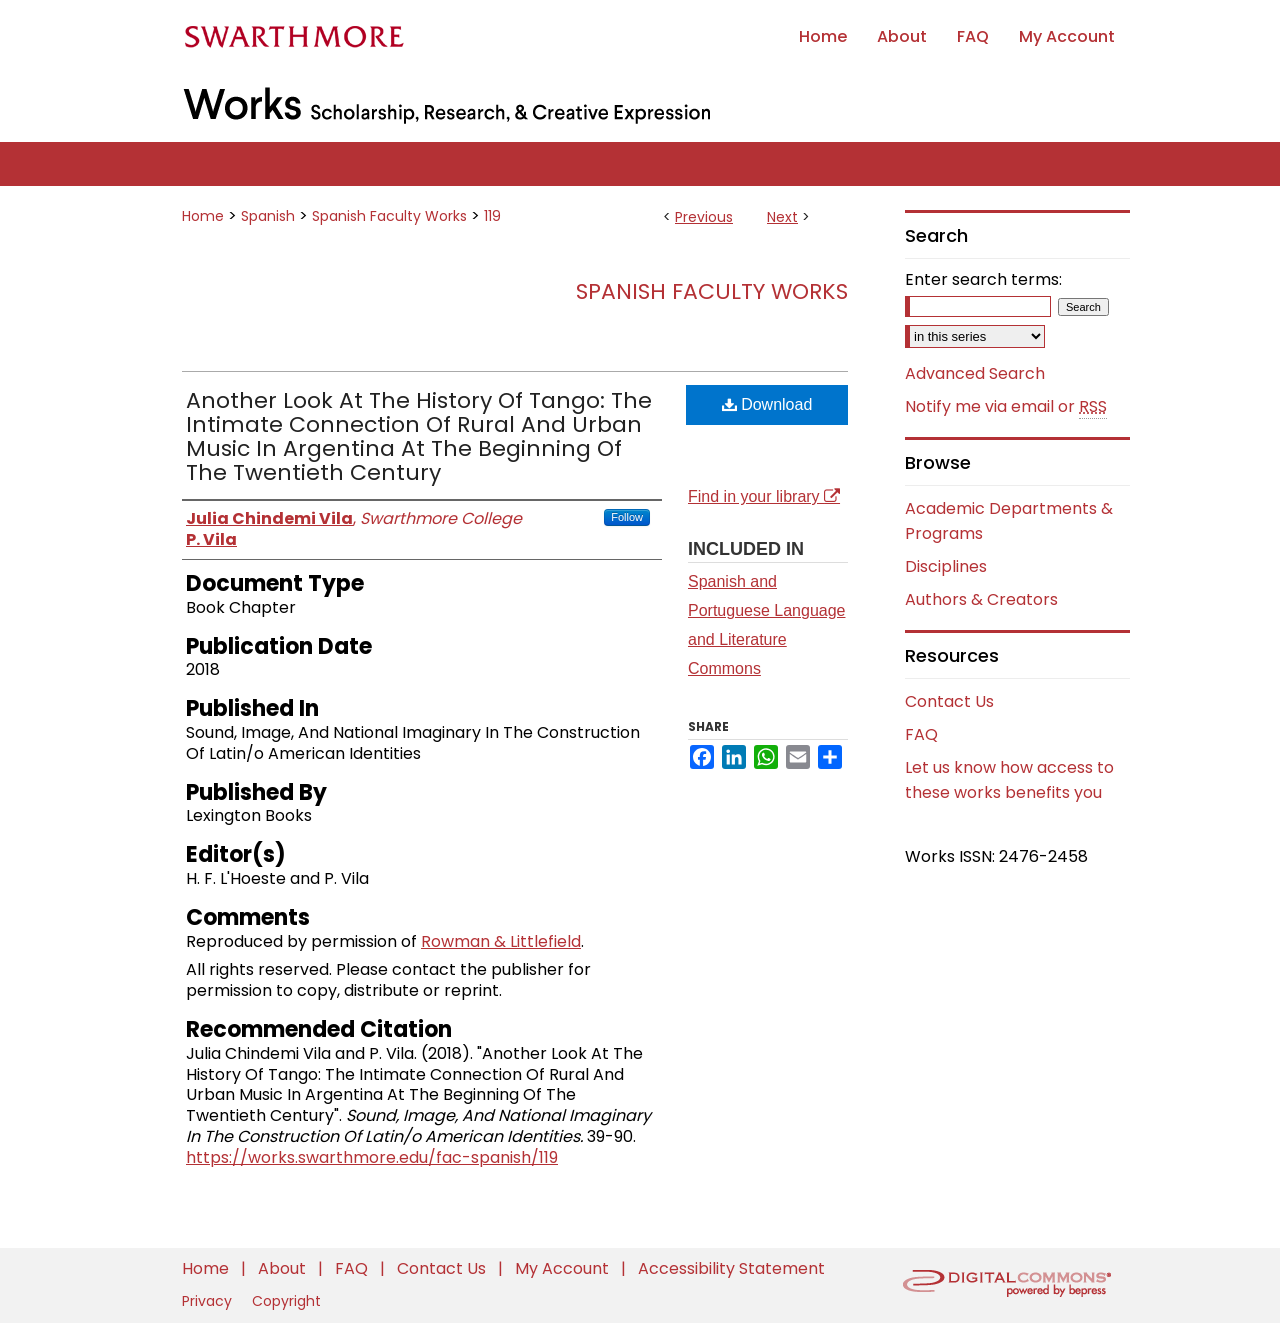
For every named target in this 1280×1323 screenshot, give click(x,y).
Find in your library (764, 496)
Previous (704, 217)
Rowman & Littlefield (501, 941)
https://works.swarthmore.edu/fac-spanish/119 (372, 1157)
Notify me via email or (1006, 407)
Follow (627, 517)
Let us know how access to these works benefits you (1009, 780)
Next (782, 217)
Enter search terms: (983, 279)
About (284, 1268)
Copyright (286, 1301)
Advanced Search (975, 373)
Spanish (268, 216)
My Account (564, 1268)
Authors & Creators (981, 599)
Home (203, 216)
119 (492, 216)
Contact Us (949, 701)
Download (767, 404)
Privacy (209, 1301)
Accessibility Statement (731, 1268)
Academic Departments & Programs (1009, 521)
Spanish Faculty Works (389, 216)
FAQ (921, 734)
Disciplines (946, 566)
